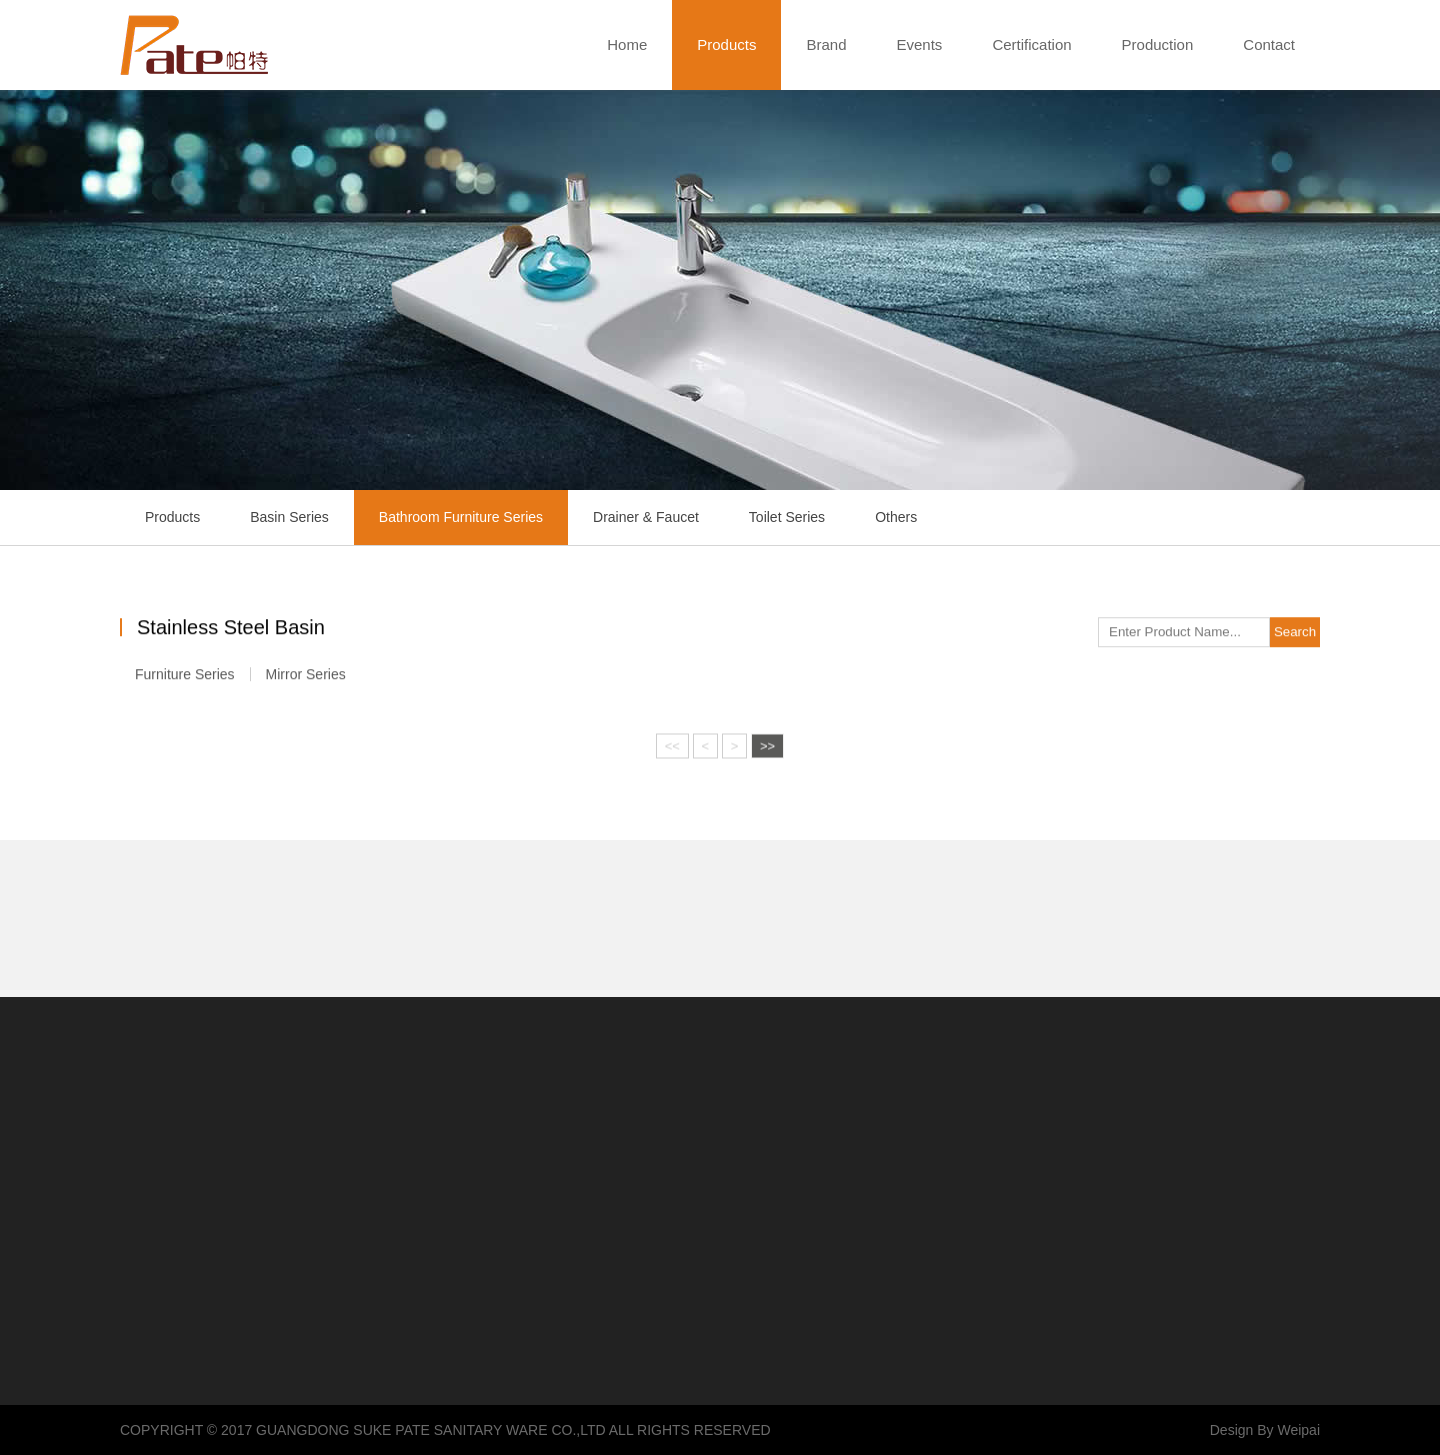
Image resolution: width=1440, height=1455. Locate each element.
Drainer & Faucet (646, 517)
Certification (1031, 44)
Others (896, 517)
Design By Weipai (1265, 1430)
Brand (826, 44)
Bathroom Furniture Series (461, 517)
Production (1158, 44)
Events (920, 44)
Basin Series (289, 517)
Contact (1269, 44)
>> (767, 748)
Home (627, 44)
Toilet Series (787, 517)
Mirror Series (306, 676)
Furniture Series (185, 676)
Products (726, 45)
